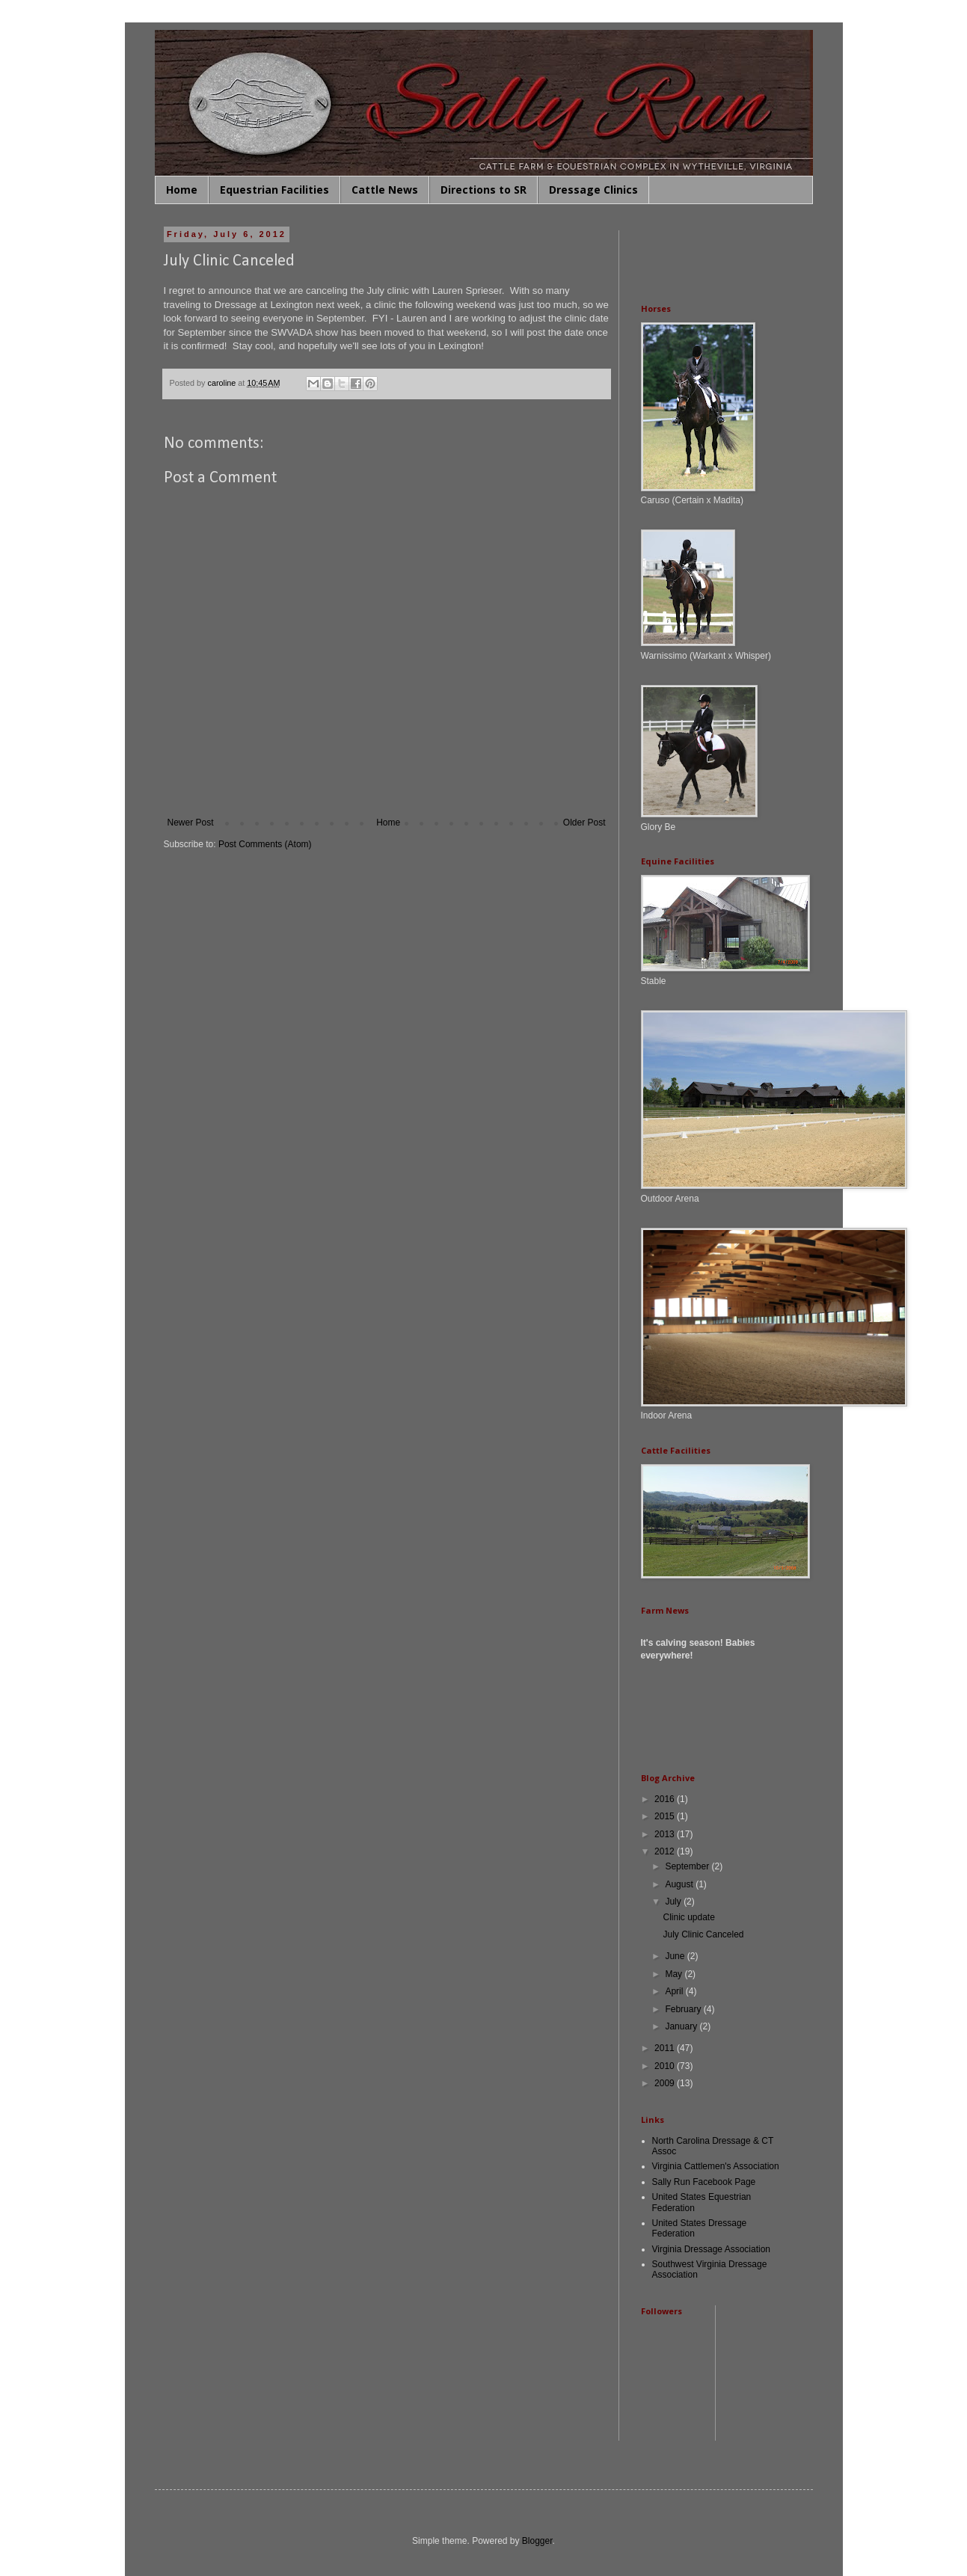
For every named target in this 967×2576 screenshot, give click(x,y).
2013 (665, 1834)
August (680, 1884)
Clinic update (688, 1917)
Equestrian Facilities (274, 189)
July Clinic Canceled (703, 1934)
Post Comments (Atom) (265, 844)
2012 (665, 1851)
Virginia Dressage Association (711, 2249)
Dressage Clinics (593, 189)
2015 (665, 1816)
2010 (665, 2066)
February (684, 2009)
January (682, 2026)
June (676, 1956)
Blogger (537, 2541)
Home (181, 189)
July (674, 1901)
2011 (665, 2048)
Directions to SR (483, 189)
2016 (665, 1799)
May (674, 1974)
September (688, 1866)
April (675, 1991)
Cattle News (385, 189)
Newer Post (191, 822)
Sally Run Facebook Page (704, 2182)
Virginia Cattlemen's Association (715, 2166)
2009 (665, 2083)
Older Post (584, 822)
